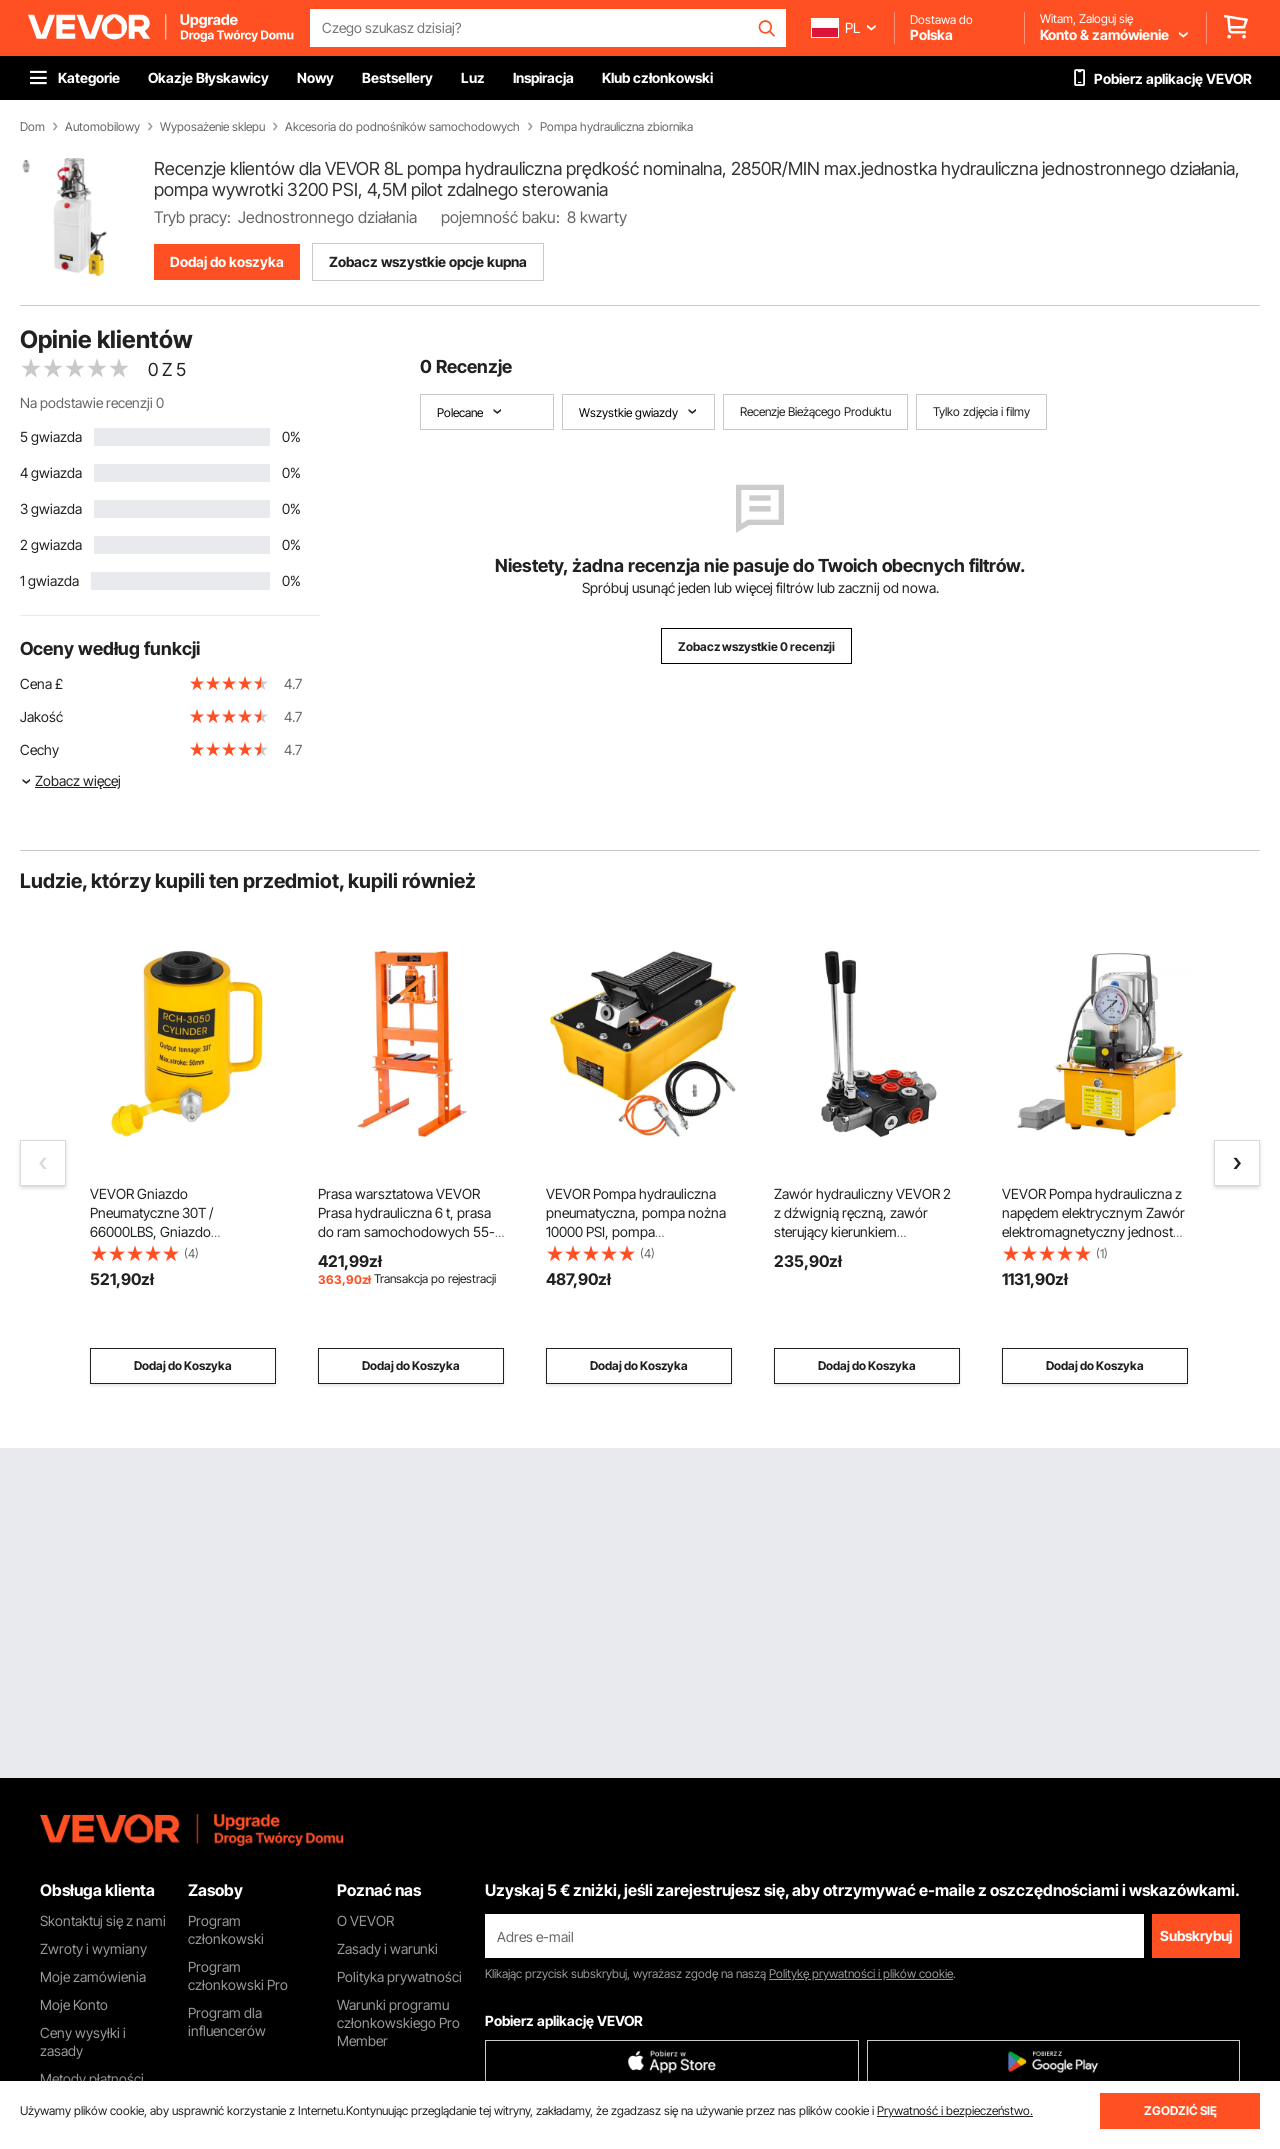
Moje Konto (74, 2004)
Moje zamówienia (93, 1976)
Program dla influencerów (227, 2021)
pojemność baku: (500, 217)
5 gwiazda (51, 436)
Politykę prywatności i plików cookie (861, 1973)
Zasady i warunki (387, 1948)
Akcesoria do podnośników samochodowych (402, 127)
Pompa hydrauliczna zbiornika (616, 127)
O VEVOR (365, 1920)
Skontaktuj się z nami (103, 1920)
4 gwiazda (51, 472)
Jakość (41, 716)
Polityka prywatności (399, 1976)
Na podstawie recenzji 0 (92, 402)
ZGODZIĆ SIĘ (1180, 2110)
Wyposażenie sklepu (212, 127)
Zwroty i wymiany (93, 1948)
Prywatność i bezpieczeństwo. (955, 2110)
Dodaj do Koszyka (183, 1365)
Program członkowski (226, 1929)
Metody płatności (92, 2078)
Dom (32, 127)
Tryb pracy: (192, 217)
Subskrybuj (1196, 1935)
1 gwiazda (49, 580)
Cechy (39, 749)
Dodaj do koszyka (227, 261)
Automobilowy (102, 127)
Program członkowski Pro (238, 1975)
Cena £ (41, 683)
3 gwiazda (51, 508)
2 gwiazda (51, 544)
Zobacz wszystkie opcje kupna (428, 261)
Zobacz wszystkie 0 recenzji (756, 646)
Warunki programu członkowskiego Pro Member (398, 2022)
